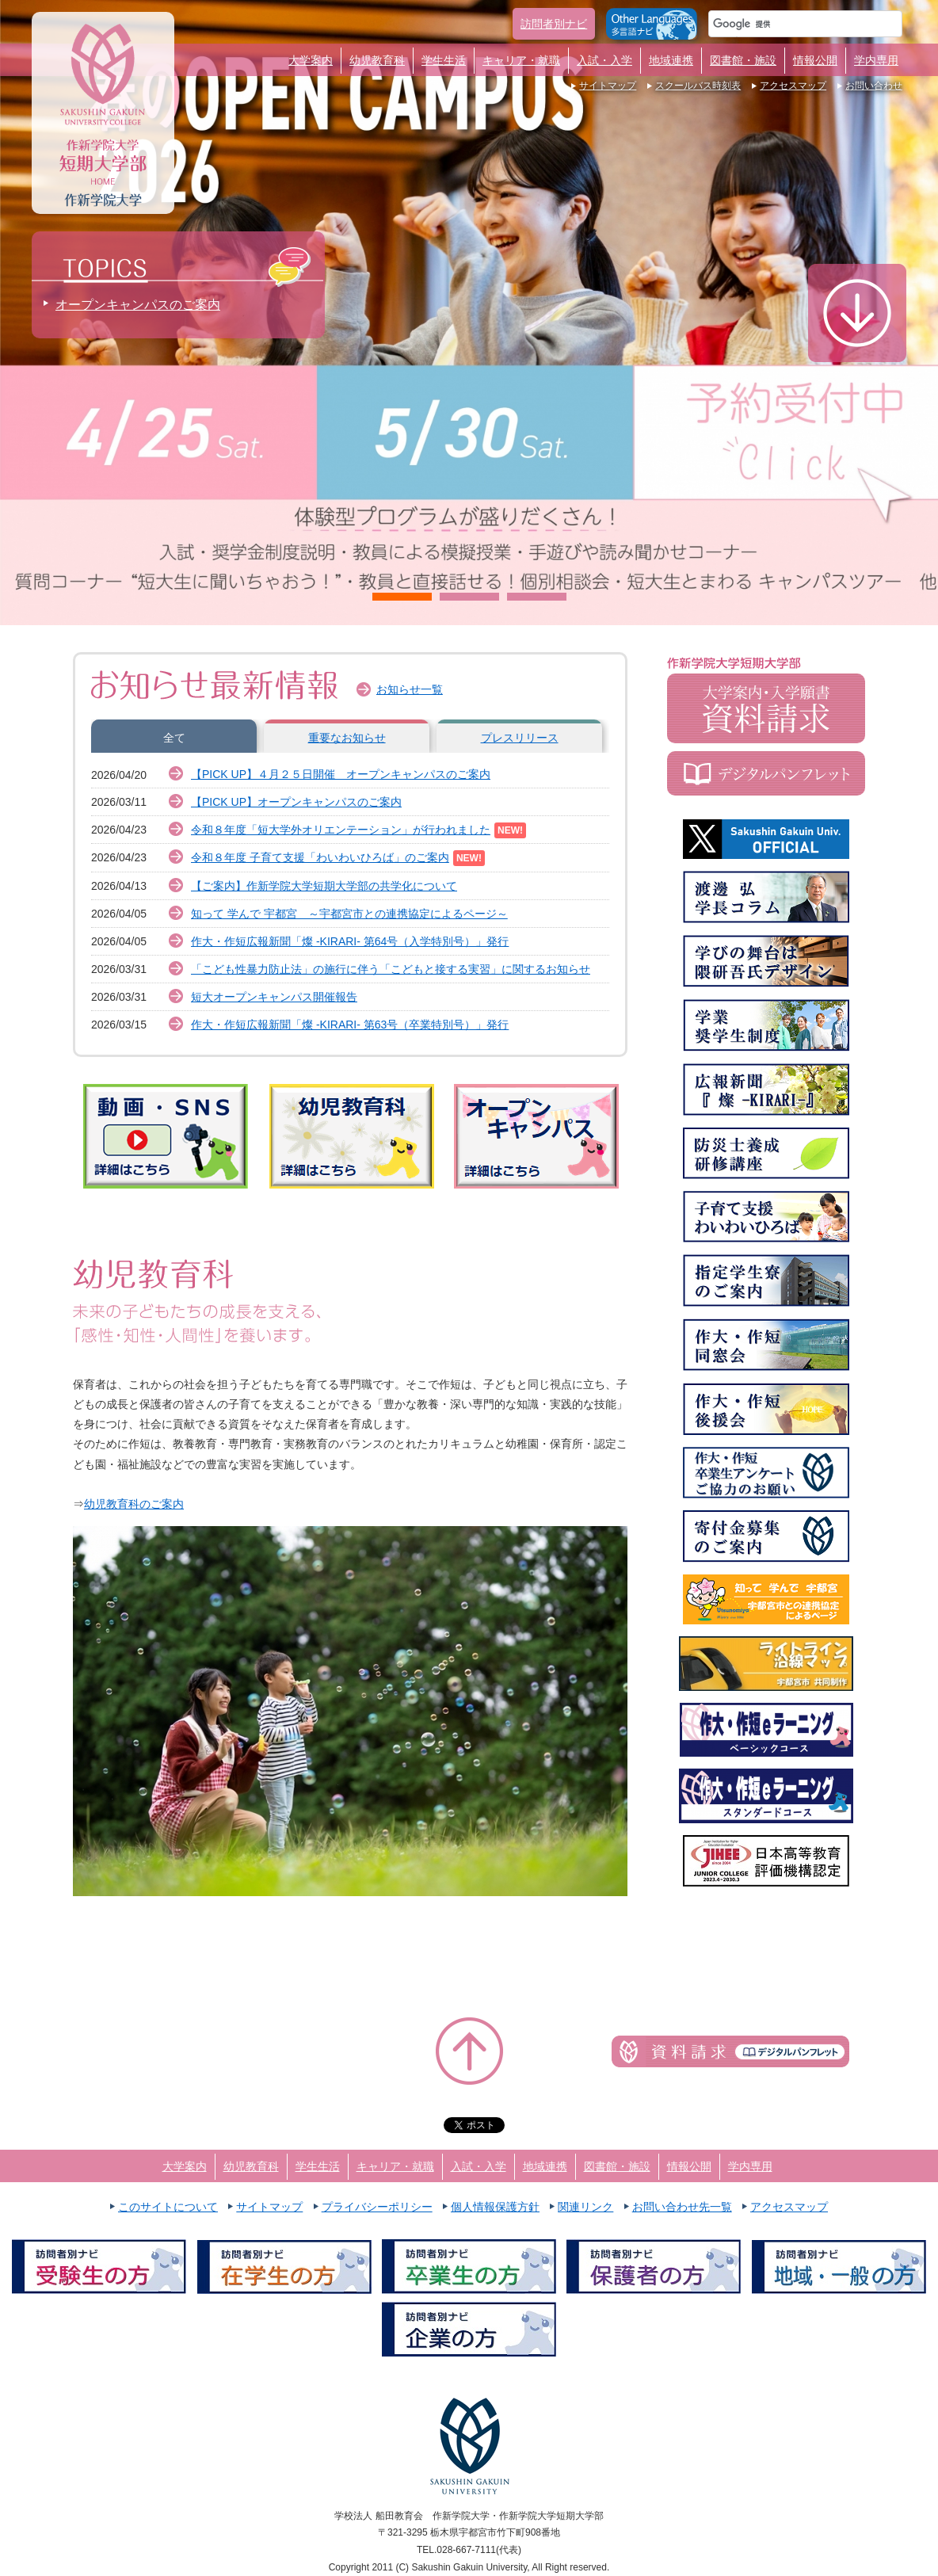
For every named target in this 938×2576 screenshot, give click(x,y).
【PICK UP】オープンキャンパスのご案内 (296, 802)
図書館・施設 (743, 60)
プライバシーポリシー (377, 2206)
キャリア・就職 (521, 60)
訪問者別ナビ (553, 23)
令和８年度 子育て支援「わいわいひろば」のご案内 (320, 857)
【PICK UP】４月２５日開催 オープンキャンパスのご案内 (340, 774)
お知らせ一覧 (409, 689)
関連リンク (585, 2206)
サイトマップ (607, 85)
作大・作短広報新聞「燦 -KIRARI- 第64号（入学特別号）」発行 (350, 941)
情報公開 (815, 60)
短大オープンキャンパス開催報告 (274, 996)
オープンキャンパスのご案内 (137, 304)
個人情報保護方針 (495, 2206)
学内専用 (876, 60)
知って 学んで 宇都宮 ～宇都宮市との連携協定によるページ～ (349, 913)
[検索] (786, 23)
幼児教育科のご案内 (134, 1504)
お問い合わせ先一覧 (682, 2206)
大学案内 (310, 60)
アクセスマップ (793, 85)
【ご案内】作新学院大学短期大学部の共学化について (324, 886)
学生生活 (443, 60)
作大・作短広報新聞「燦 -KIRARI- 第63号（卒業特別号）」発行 (350, 1024)
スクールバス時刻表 (698, 85)
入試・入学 (604, 60)
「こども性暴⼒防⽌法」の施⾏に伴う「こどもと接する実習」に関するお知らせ (390, 969)
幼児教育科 (377, 60)
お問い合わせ (873, 85)
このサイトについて (168, 2206)
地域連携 (671, 60)
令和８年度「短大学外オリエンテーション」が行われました (340, 829)
